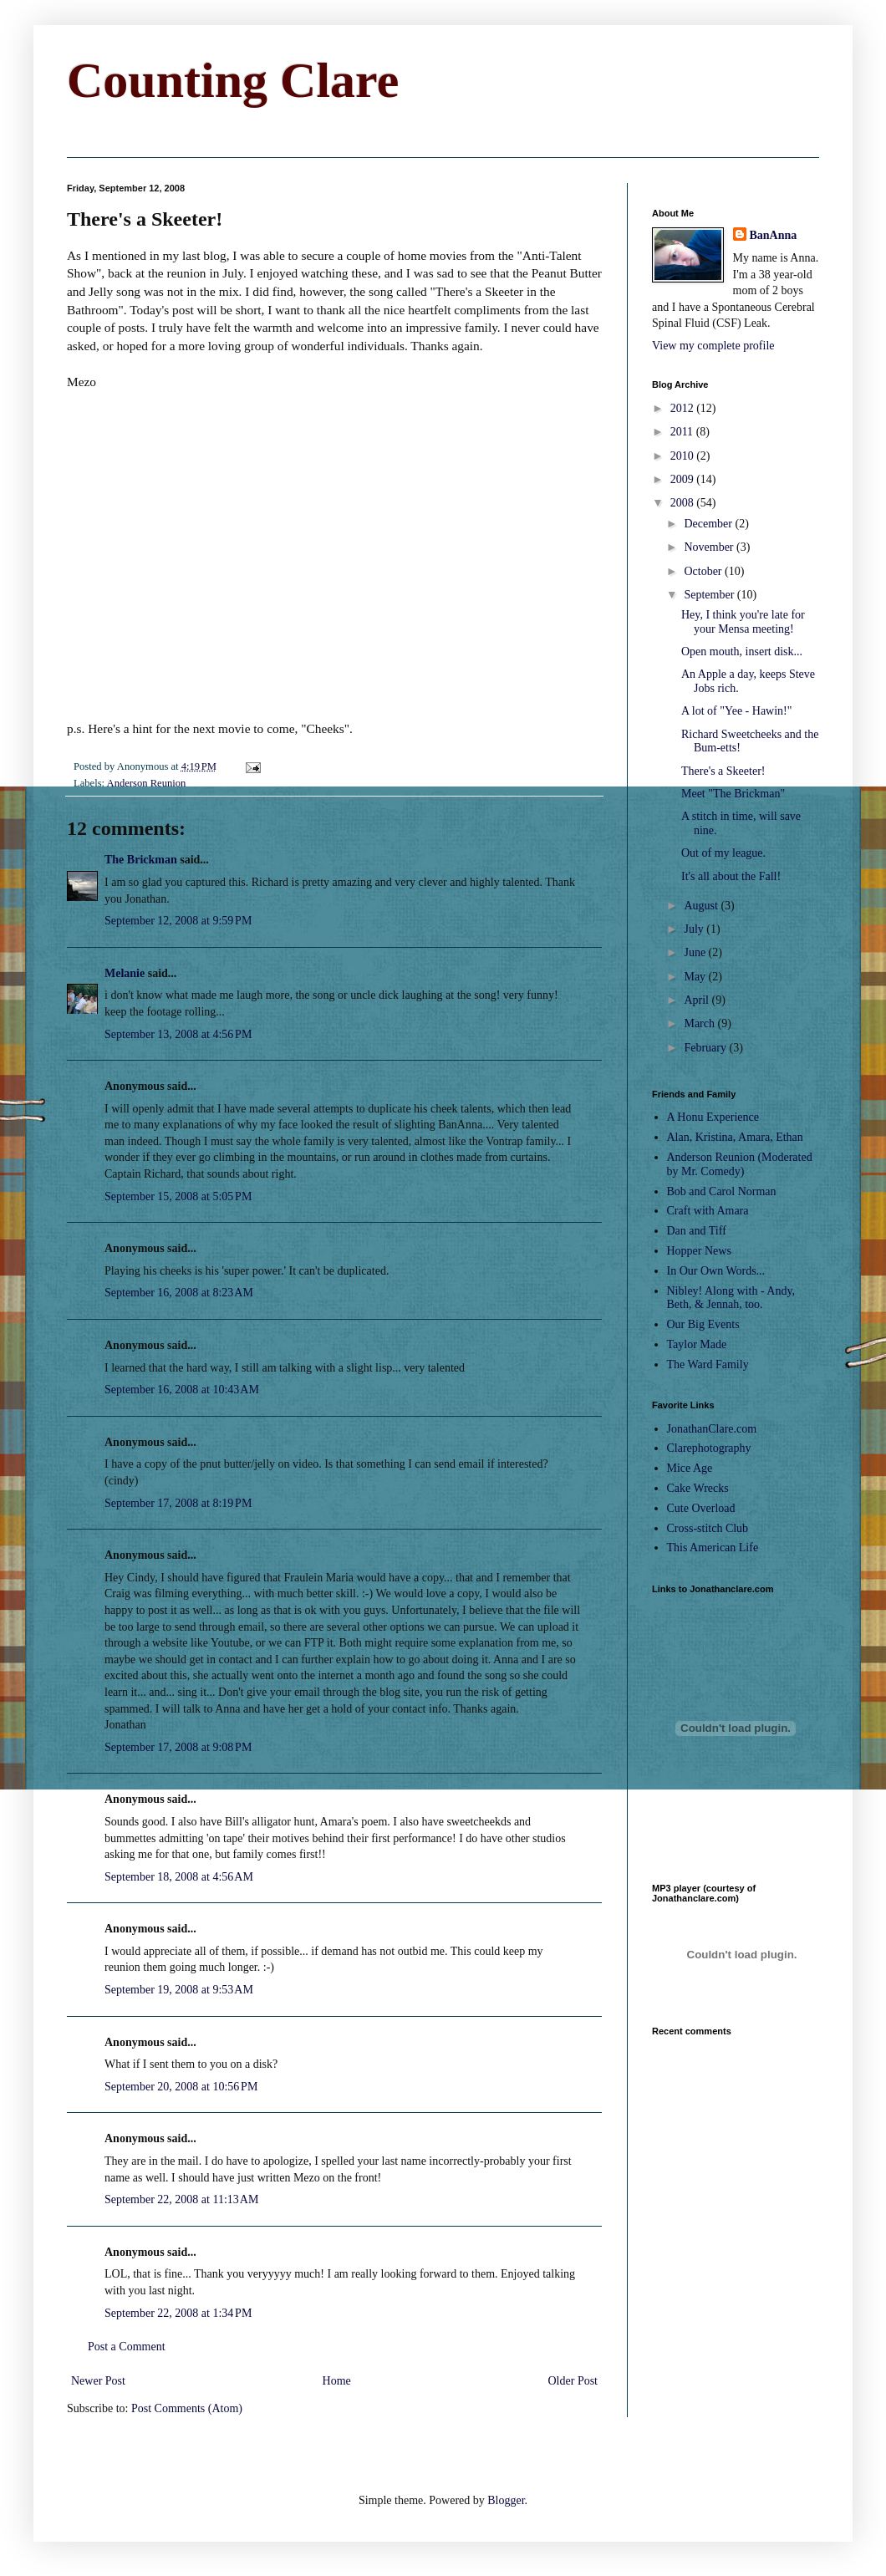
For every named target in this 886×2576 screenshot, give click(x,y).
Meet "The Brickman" (733, 793)
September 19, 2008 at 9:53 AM (178, 1989)
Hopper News (699, 1251)
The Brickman (140, 859)
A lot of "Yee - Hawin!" (736, 711)
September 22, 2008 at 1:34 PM (178, 2313)
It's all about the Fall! (731, 876)
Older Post (573, 2381)
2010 (683, 456)
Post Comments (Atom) (186, 2408)
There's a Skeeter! (723, 771)
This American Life (713, 1547)
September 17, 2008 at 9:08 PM (178, 1747)
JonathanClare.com (712, 1429)
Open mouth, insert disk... (741, 651)
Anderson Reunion (146, 783)
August (702, 905)
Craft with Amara (708, 1210)
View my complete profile (713, 345)
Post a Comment (126, 2346)
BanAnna (773, 235)
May (696, 976)
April (697, 1000)
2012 (683, 408)
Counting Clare (233, 80)
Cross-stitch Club (708, 1528)
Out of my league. (723, 853)
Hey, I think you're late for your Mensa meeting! (743, 621)
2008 (683, 502)
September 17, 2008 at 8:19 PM (178, 1503)
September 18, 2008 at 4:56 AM (178, 1877)
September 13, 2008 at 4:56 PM (178, 1034)
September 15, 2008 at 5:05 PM (178, 1196)
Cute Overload (701, 1508)
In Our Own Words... (716, 1271)
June (696, 952)
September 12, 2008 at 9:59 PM (178, 920)
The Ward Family (708, 1364)
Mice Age (690, 1468)
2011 (683, 431)
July (695, 929)
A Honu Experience (713, 1117)
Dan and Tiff (696, 1230)
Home (337, 2381)
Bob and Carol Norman (722, 1191)
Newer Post (98, 2381)
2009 (683, 479)
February (706, 1047)
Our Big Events (703, 1324)
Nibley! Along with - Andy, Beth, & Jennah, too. (731, 1298)
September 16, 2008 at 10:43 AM (181, 1389)
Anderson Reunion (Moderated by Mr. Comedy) (739, 1164)
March (700, 1023)
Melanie (124, 973)
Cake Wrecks (698, 1488)
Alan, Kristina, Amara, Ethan (735, 1137)
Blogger (505, 2500)
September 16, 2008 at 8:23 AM (178, 1292)
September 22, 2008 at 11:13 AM (181, 2199)
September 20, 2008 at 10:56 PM (180, 2086)
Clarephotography (709, 1448)
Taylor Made (697, 1344)
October (704, 571)
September (710, 594)
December (709, 523)
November (710, 547)
